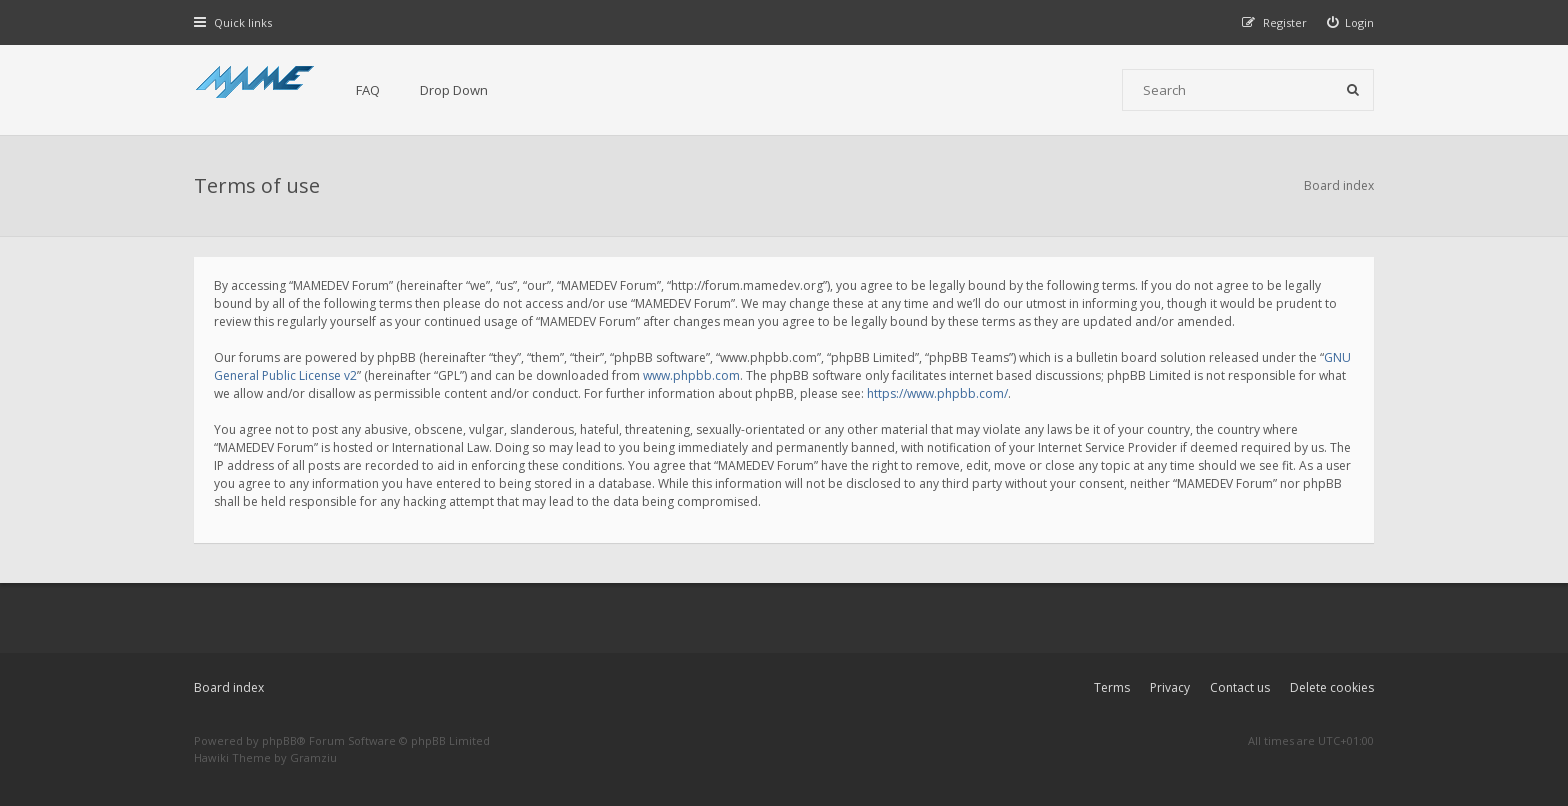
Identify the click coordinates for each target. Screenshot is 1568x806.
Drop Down (454, 90)
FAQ (368, 90)
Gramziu (313, 757)
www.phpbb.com (691, 375)
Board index (229, 687)
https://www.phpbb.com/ (937, 393)
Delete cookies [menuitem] (1332, 687)
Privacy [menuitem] (1170, 687)
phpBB (279, 740)
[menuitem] (1351, 22)
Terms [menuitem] (1112, 687)
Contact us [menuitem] (1240, 687)
